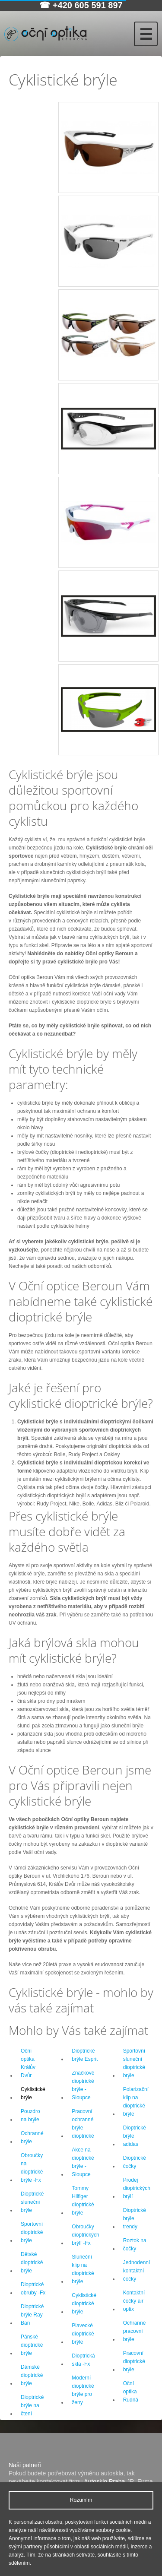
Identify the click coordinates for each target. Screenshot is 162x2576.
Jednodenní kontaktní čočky (136, 2270)
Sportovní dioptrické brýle (32, 2232)
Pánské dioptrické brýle (32, 2345)
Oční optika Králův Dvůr (28, 2063)
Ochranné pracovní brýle (134, 2331)
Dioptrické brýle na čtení (32, 2405)
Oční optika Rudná (130, 2391)
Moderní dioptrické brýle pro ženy (83, 2390)
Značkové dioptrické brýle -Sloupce (83, 2085)
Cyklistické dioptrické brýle (84, 2303)
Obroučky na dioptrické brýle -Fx (32, 2167)
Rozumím (81, 2500)
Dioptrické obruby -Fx (33, 2288)
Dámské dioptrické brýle (32, 2375)
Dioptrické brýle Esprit (85, 2055)
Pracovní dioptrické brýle (134, 2361)
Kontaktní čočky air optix (134, 2301)
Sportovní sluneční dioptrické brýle (134, 2063)
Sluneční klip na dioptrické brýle (83, 2269)
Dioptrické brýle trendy (134, 2218)
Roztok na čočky (134, 2244)
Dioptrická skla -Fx (83, 2360)
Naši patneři (25, 2465)
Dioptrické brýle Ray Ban (32, 2315)
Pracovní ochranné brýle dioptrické (83, 2123)
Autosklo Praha (104, 2481)
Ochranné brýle (32, 2137)
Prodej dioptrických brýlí (136, 2188)
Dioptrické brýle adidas (134, 2136)
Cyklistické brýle (33, 2093)
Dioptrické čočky (134, 2162)
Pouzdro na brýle (30, 2115)
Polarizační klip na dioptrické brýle (136, 2101)
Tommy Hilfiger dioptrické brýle (83, 2200)
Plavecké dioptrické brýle (83, 2334)
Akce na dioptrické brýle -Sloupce (83, 2162)
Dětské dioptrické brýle (32, 2262)
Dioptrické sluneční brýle (32, 2202)
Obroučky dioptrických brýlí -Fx (85, 2235)
